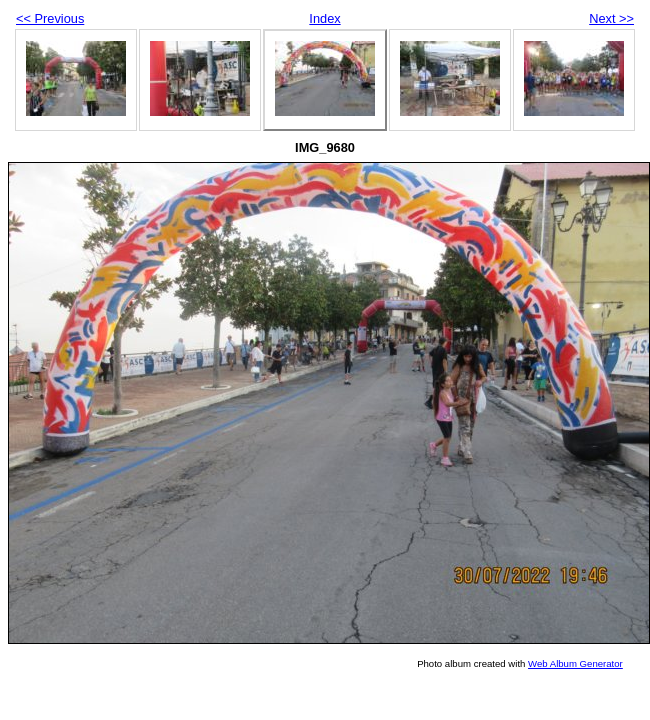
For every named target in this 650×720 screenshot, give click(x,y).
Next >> (611, 18)
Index (324, 18)
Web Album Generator (575, 663)
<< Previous (50, 18)
